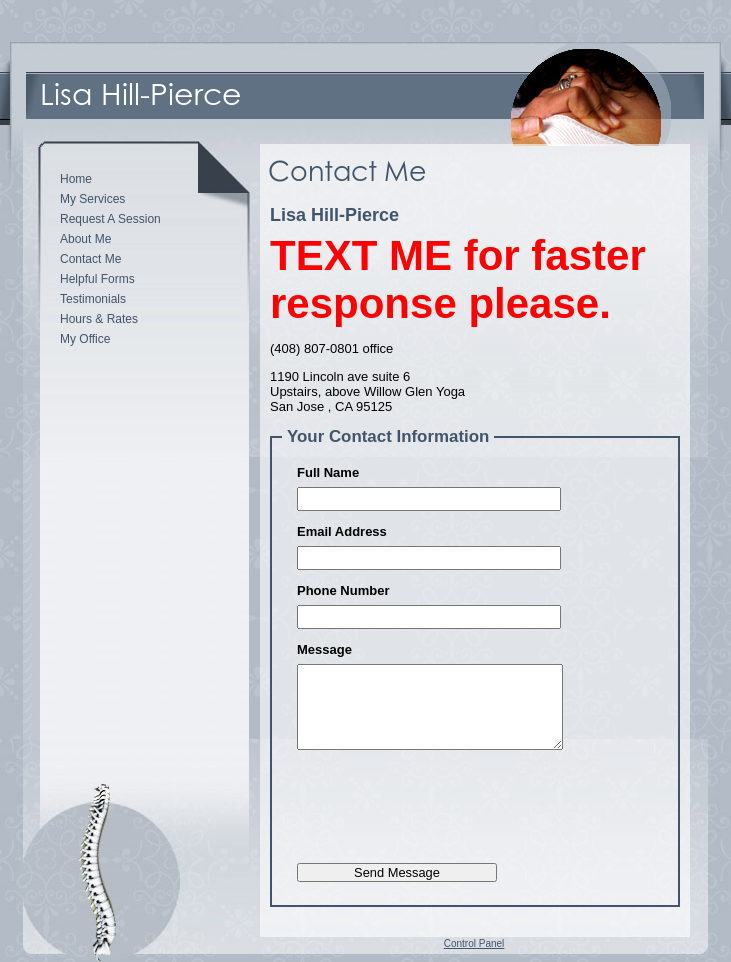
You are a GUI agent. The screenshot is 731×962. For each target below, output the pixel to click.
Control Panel (474, 943)
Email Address (342, 531)
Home (76, 179)
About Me (85, 239)
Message (324, 649)
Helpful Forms (97, 279)
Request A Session (110, 219)
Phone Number (343, 590)
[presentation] (449, 812)
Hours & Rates (99, 319)
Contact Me (90, 259)
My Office (85, 339)
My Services (92, 199)
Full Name (328, 472)
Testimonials (93, 299)
